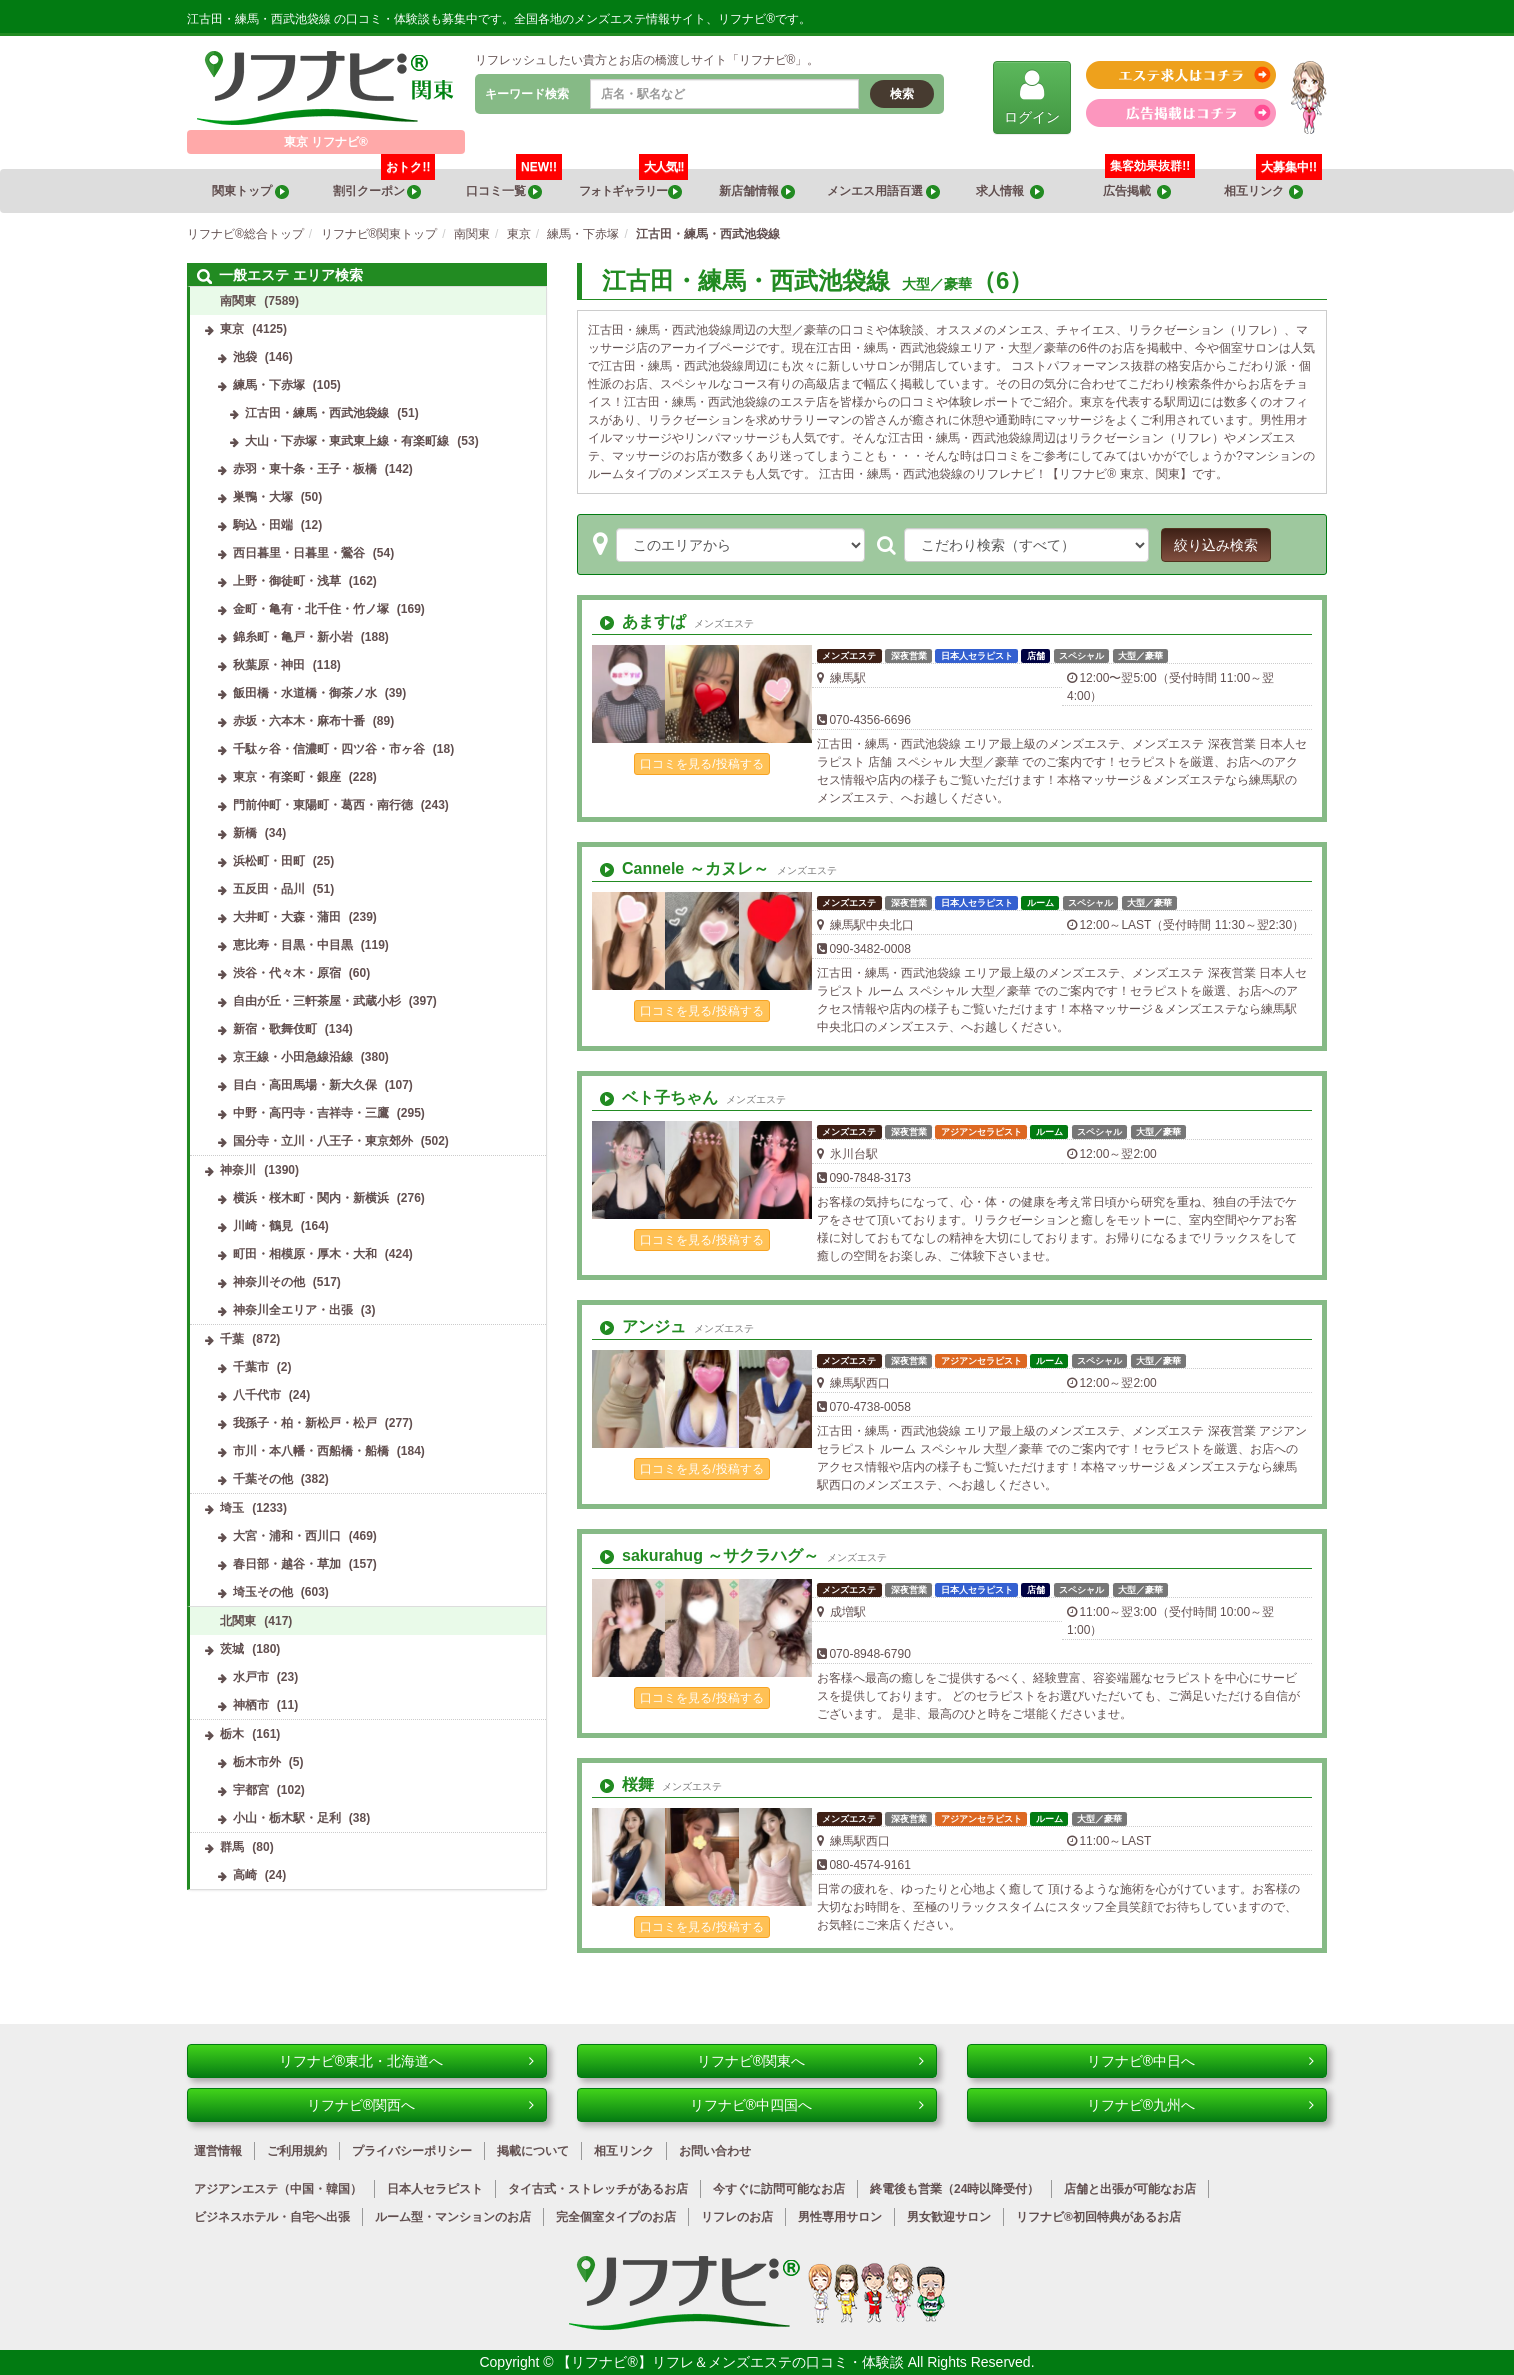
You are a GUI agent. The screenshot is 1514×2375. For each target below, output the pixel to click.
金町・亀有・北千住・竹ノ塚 (311, 609)
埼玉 (232, 1508)
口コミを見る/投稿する (701, 764)
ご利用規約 (297, 2151)
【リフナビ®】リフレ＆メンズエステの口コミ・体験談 (732, 2362)
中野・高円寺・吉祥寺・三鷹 (311, 1113)
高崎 (245, 1875)
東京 (232, 329)
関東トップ (250, 191)
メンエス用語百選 (883, 191)
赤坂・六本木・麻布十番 (299, 721)
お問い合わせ (715, 2151)
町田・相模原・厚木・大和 (305, 1254)
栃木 (232, 1734)
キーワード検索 (527, 94)
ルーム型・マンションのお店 (453, 2217)
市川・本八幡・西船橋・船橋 (311, 1451)
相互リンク (1273, 184)
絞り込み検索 (1216, 545)
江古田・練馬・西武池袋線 (317, 413)
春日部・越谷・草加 (287, 1564)
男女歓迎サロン (949, 2217)
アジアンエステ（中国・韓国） (278, 2189)
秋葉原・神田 (269, 665)
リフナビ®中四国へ (807, 2105)
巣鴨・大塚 (263, 497)
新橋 (245, 833)
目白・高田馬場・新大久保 (305, 1085)
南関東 (238, 301)
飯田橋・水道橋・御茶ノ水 (305, 693)
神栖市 (251, 1705)
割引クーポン (384, 184)
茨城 (232, 1649)
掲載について (533, 2151)
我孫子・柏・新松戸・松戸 (305, 1423)
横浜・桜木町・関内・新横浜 (311, 1198)
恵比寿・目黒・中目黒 (293, 945)
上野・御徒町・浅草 (287, 581)
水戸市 (251, 1677)
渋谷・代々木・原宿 (287, 973)
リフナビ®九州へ (1200, 2105)
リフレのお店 (737, 2217)
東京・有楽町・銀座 (287, 777)
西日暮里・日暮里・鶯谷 (299, 553)
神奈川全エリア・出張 (293, 1310)
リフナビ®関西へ (420, 2105)
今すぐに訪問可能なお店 (779, 2189)
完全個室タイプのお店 (616, 2217)
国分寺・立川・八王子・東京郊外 (323, 1141)
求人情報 (1010, 191)
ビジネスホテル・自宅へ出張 (272, 2217)
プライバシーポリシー (412, 2151)
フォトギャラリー (634, 184)
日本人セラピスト (435, 2189)
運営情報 (218, 2151)
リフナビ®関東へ (810, 2061)
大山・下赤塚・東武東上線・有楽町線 (347, 441)
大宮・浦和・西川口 (287, 1536)
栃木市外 (257, 1762)
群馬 (232, 1847)
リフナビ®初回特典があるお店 (1098, 2217)
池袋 (245, 357)
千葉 (232, 1339)
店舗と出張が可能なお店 (1130, 2189)
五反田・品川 (269, 889)
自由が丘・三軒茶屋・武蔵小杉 (317, 1001)
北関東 (238, 1621)
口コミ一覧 (514, 184)
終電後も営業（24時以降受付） (954, 2189)
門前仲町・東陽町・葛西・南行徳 (323, 805)
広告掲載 (1137, 191)
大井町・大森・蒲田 (287, 917)
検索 (902, 94)
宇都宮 (251, 1790)
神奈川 (238, 1170)
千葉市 (251, 1367)
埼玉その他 (263, 1592)
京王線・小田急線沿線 (293, 1057)
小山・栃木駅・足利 (287, 1818)
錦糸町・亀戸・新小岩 (293, 637)
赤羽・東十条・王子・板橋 (305, 469)
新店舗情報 (757, 191)
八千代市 (257, 1395)
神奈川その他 (269, 1282)
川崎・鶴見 (263, 1226)
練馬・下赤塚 (269, 385)
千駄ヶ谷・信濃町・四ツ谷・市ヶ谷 (329, 749)
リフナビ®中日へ (1200, 2061)
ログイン (1032, 96)
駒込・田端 (263, 525)
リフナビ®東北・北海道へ (406, 2061)
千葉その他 (263, 1479)
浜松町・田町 (269, 861)
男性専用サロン (840, 2217)
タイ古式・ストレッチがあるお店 (598, 2189)
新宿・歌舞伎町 (275, 1029)
